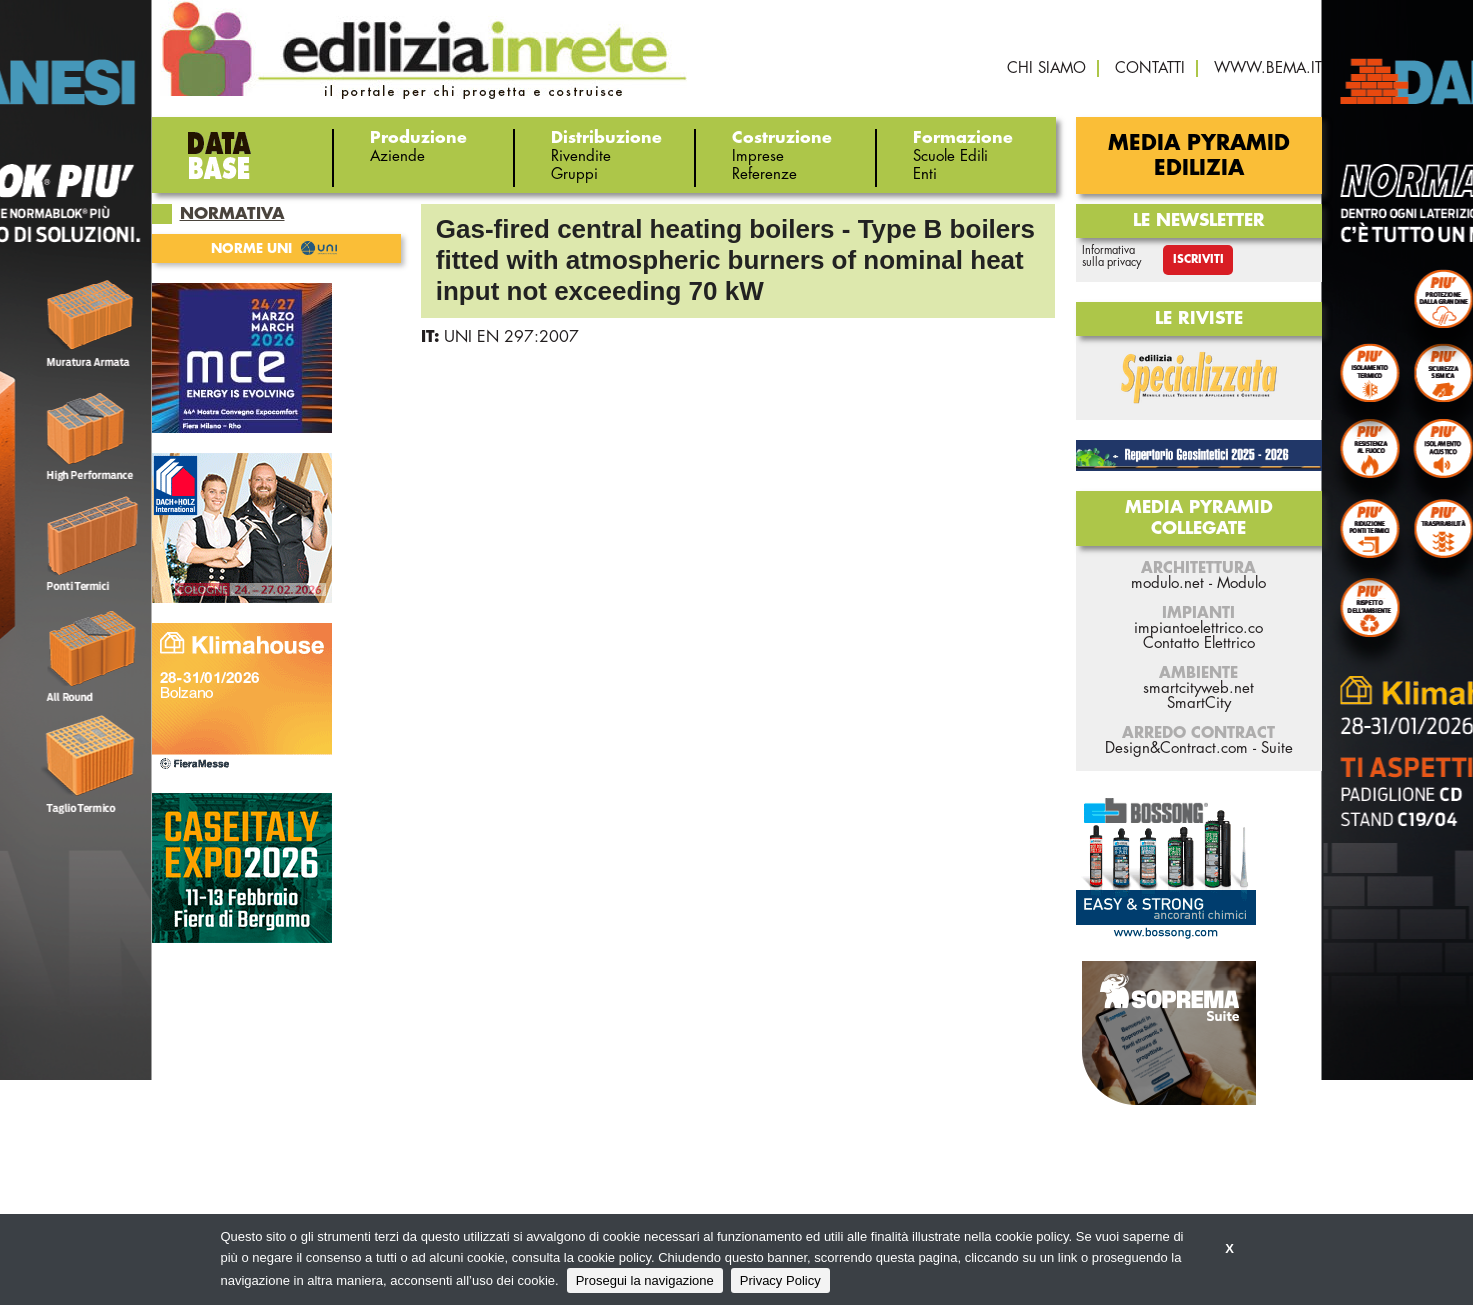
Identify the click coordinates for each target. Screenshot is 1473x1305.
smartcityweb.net (1198, 688)
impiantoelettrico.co (1198, 628)
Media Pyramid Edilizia (1199, 156)
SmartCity (1199, 703)
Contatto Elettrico (1199, 643)
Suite (1277, 748)
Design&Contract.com (1176, 748)
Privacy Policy (780, 1280)
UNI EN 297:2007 (511, 337)
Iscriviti (1198, 259)
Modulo (1241, 583)
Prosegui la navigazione (645, 1280)
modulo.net (1167, 583)
